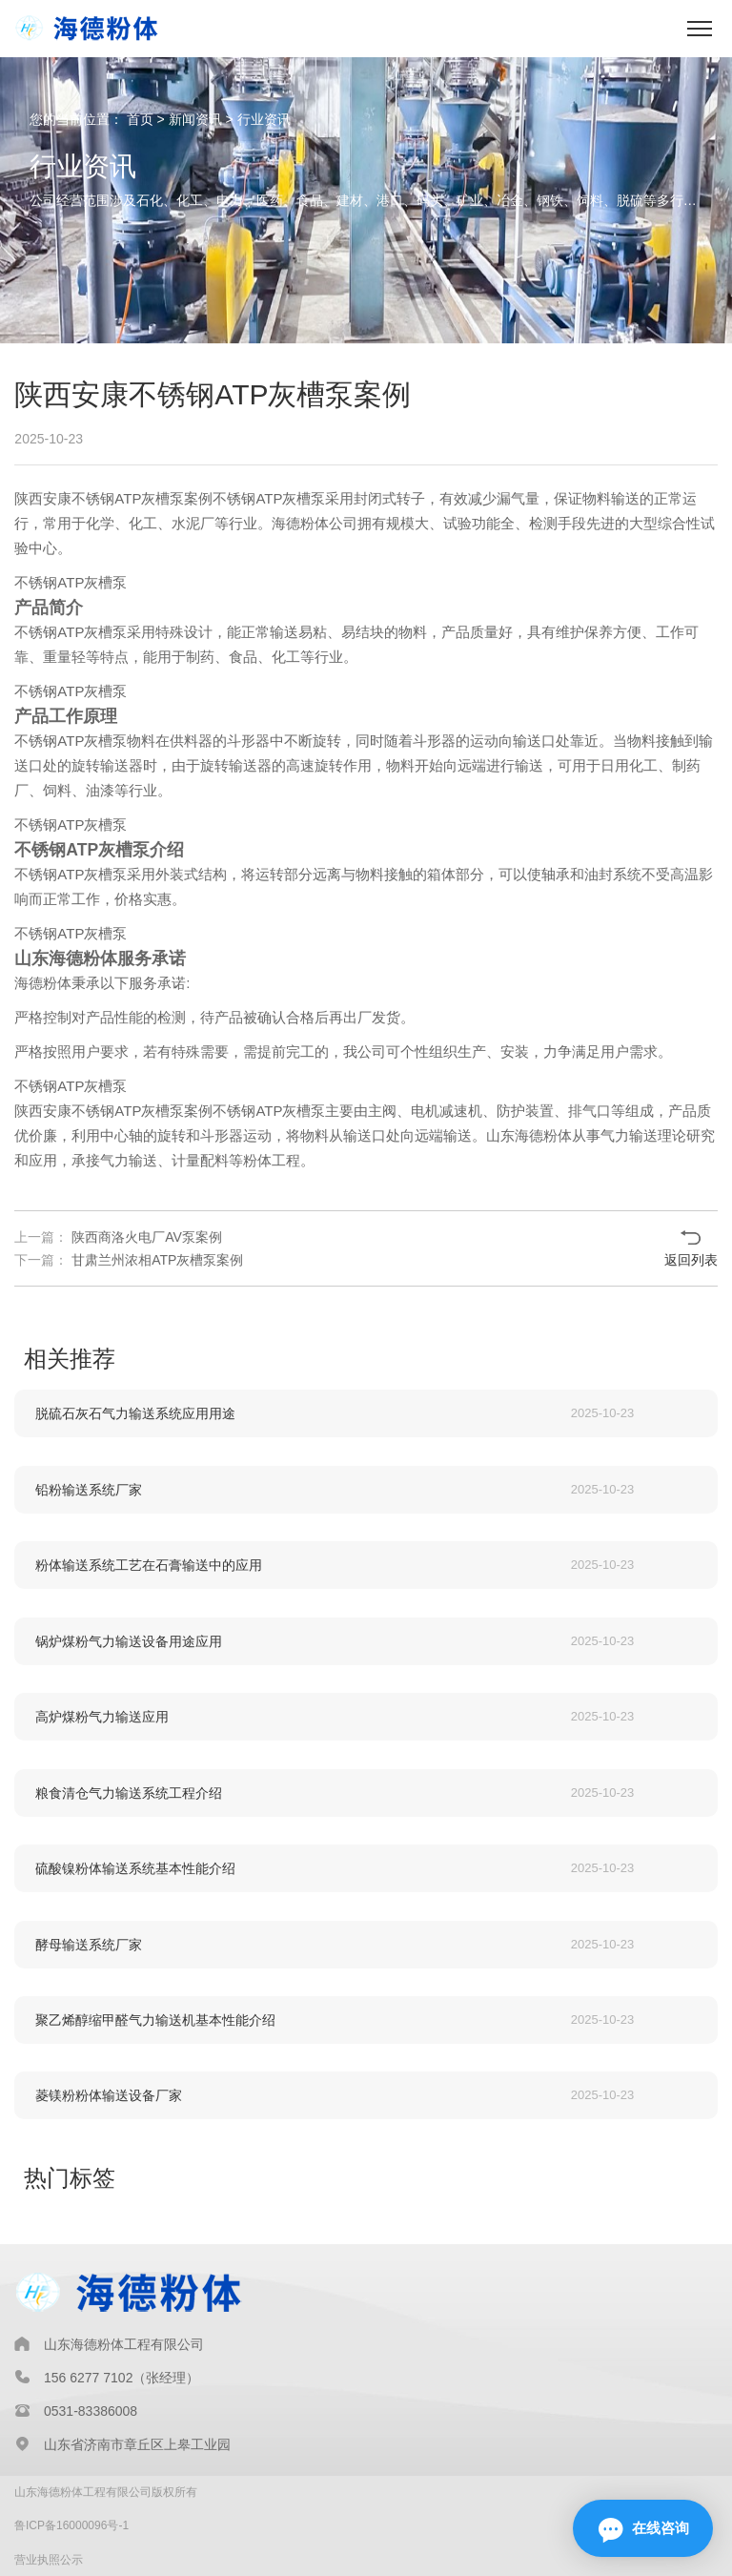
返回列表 (691, 1259)
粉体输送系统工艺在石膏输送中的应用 (148, 1565)
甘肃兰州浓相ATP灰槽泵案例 (155, 1259)
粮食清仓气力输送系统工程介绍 (128, 1793)
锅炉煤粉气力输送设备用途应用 (128, 1641)
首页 (140, 119)
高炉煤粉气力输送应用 (102, 1716)
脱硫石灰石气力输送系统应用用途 (135, 1413)
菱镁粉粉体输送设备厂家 (108, 2095)
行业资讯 (264, 119)
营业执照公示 (48, 2559)
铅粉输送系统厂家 (88, 1489)
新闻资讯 (195, 119)
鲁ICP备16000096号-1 (71, 2525)
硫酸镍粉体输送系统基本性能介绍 (135, 1868)
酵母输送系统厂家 (88, 1944)
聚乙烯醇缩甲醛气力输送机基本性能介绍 (155, 2020)
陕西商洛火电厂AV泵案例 (145, 1237)
